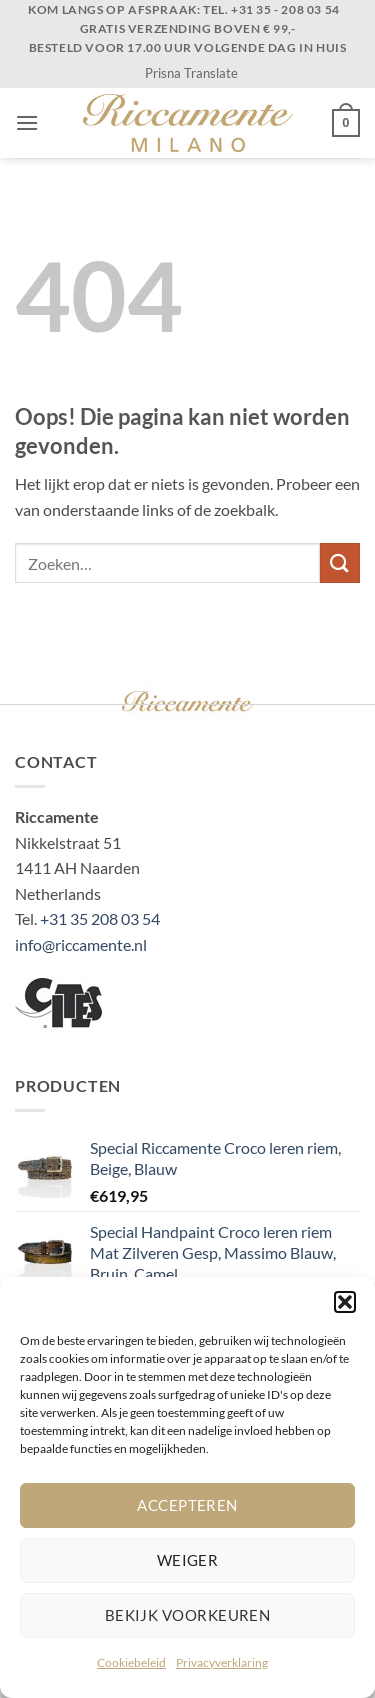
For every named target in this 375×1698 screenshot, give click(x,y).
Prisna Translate (191, 73)
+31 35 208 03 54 (100, 918)
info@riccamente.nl (81, 944)
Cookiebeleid (131, 1662)
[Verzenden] (340, 562)
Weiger (188, 1560)
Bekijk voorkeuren (188, 1615)
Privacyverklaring (222, 1662)
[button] (345, 1302)
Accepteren (187, 1505)
